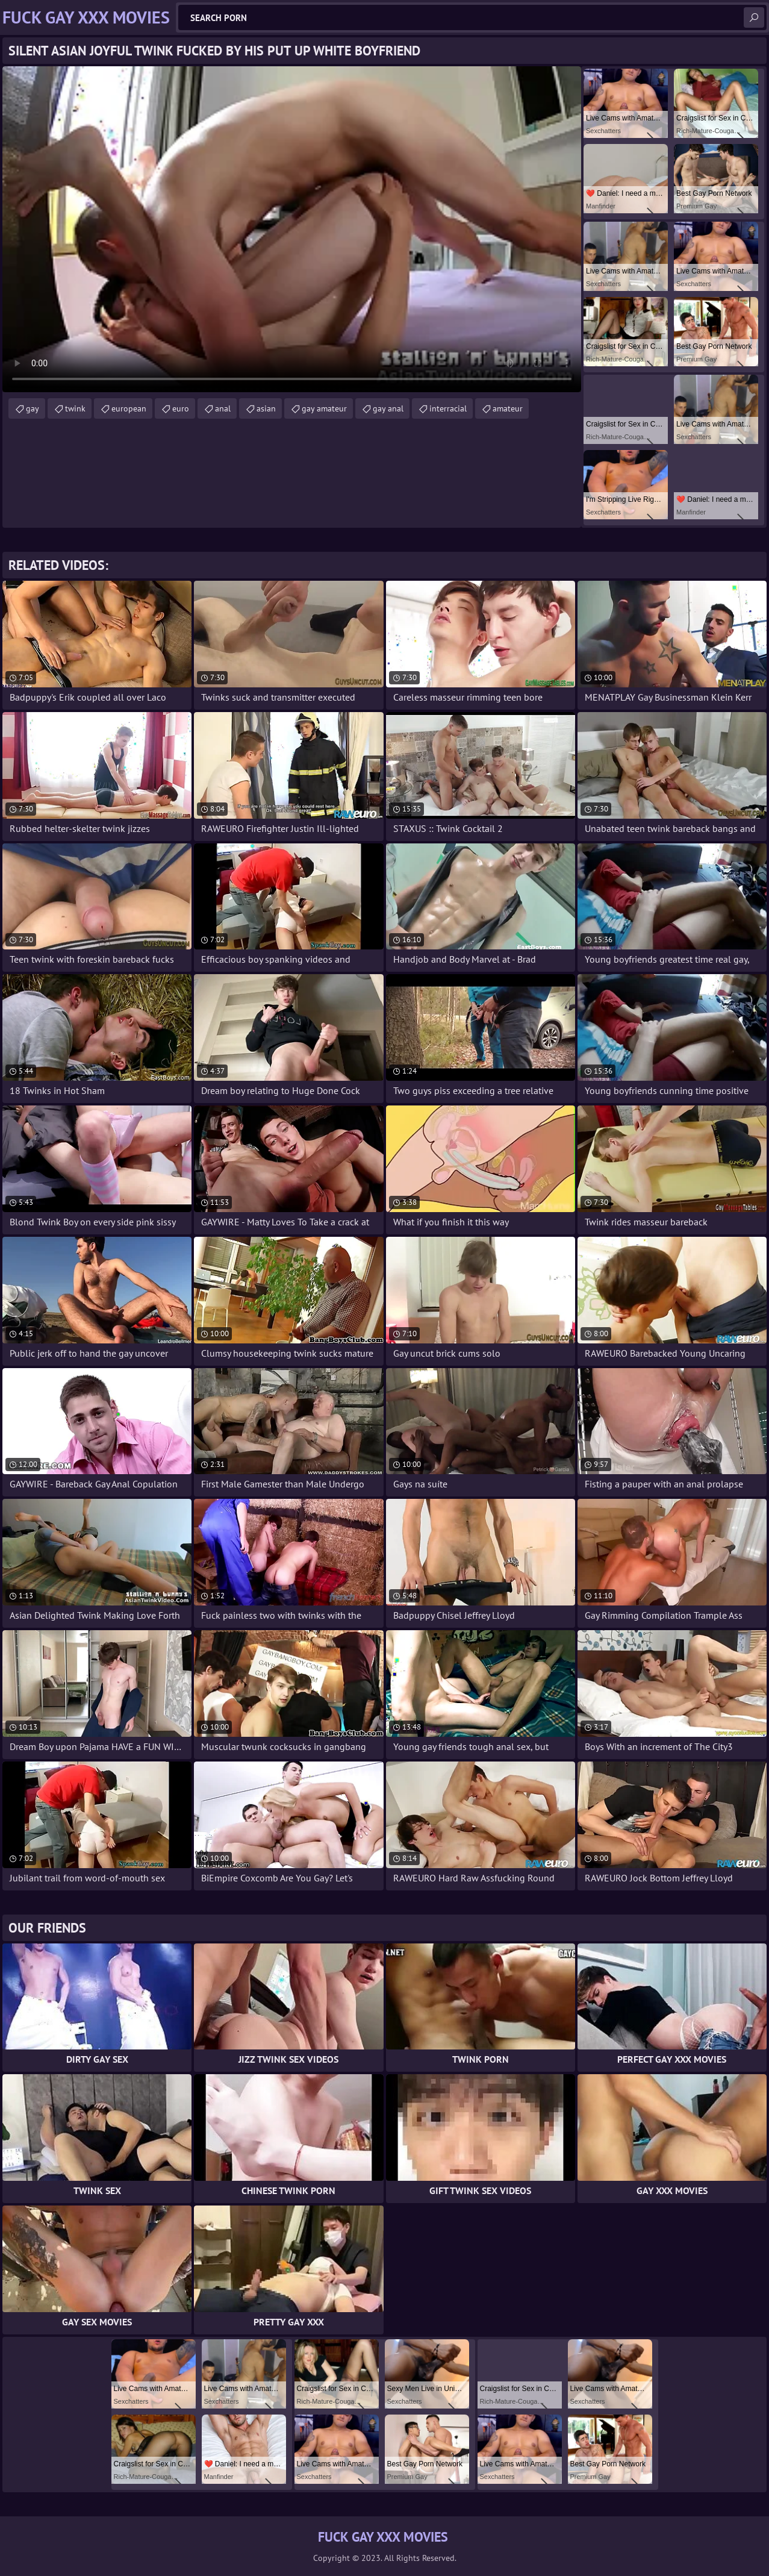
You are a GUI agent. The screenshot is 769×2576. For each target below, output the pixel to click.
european (128, 408)
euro (180, 408)
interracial (448, 408)
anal (223, 408)
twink (75, 408)
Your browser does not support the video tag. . (291, 229)
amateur (508, 408)
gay (32, 408)
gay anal (388, 408)
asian (266, 408)
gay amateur (324, 408)
